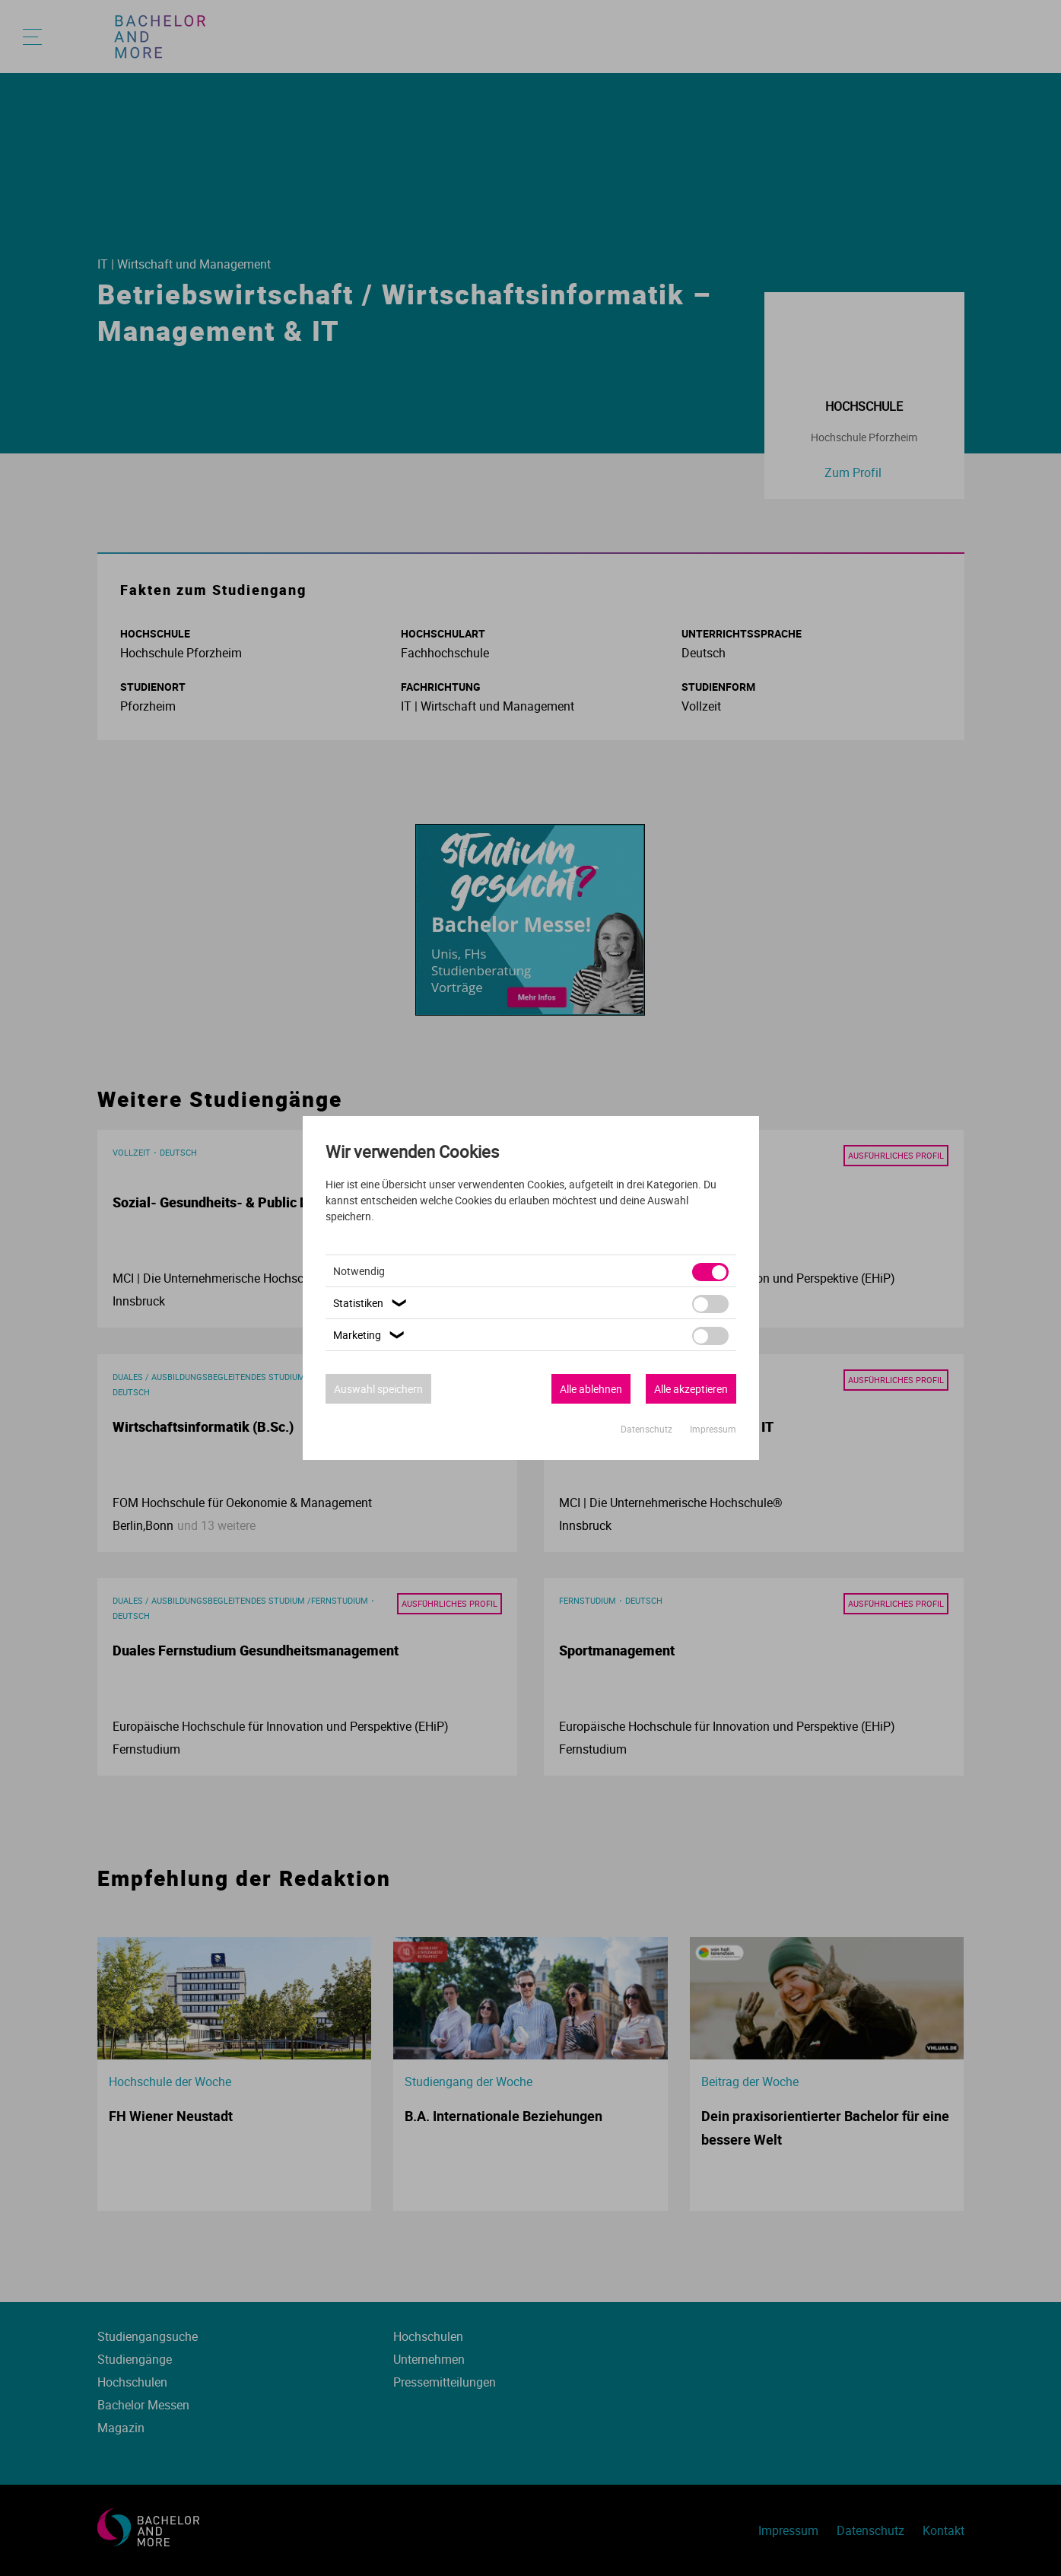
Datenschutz (648, 1429)
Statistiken (372, 1303)
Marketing (370, 1335)
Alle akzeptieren (691, 1389)
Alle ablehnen (591, 1389)
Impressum (713, 1429)
